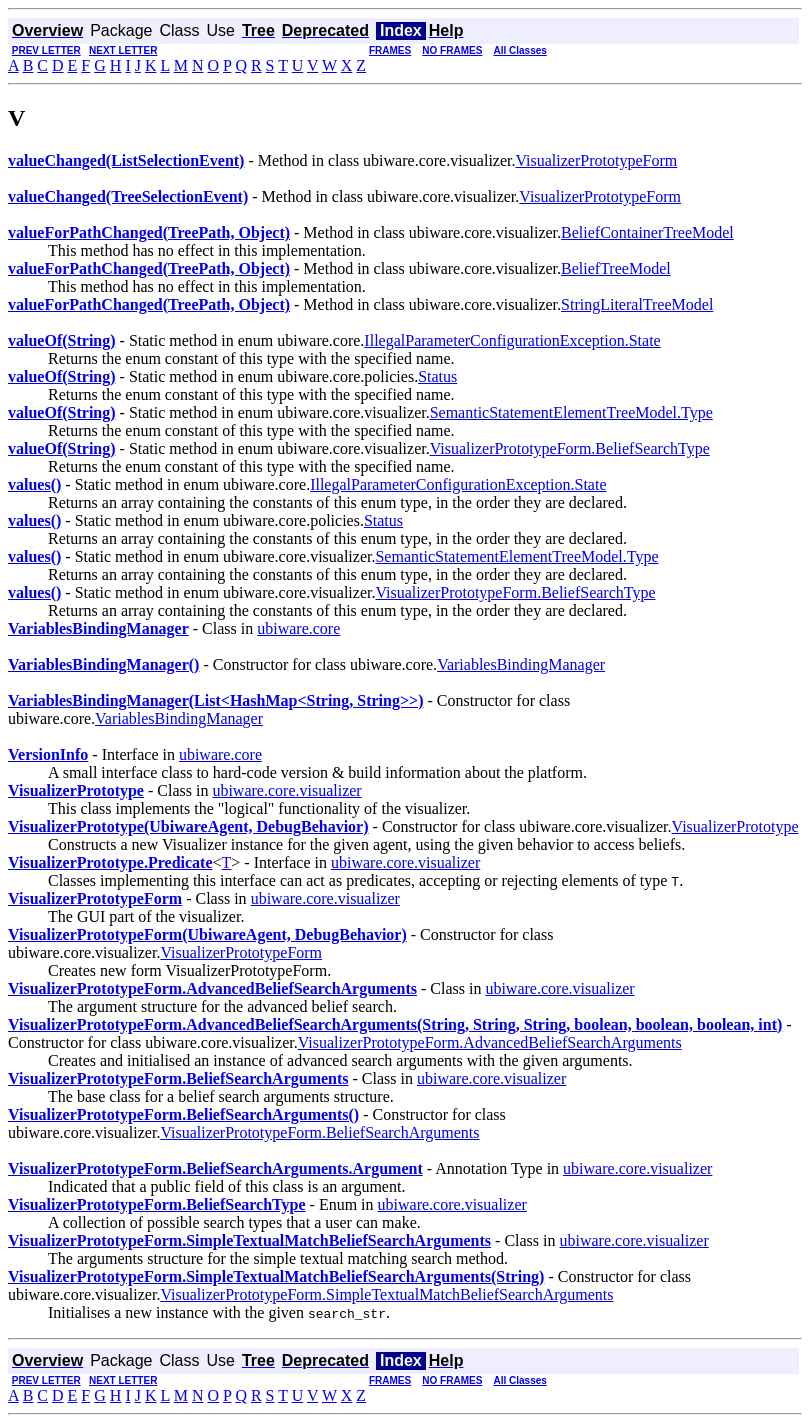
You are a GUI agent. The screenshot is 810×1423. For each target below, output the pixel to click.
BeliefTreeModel (616, 268)
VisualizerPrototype (735, 826)
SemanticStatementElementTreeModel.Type (571, 412)
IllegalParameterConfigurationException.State (512, 340)
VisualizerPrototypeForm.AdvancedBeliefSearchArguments (490, 1042)
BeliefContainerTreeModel (647, 232)
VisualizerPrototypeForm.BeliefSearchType (570, 448)
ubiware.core (298, 628)
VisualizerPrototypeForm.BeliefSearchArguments (319, 1132)
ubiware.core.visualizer (286, 790)
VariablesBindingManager (521, 664)
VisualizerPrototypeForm (596, 160)
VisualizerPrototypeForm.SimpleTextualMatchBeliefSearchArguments (386, 1294)
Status (437, 376)
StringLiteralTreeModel (637, 304)
